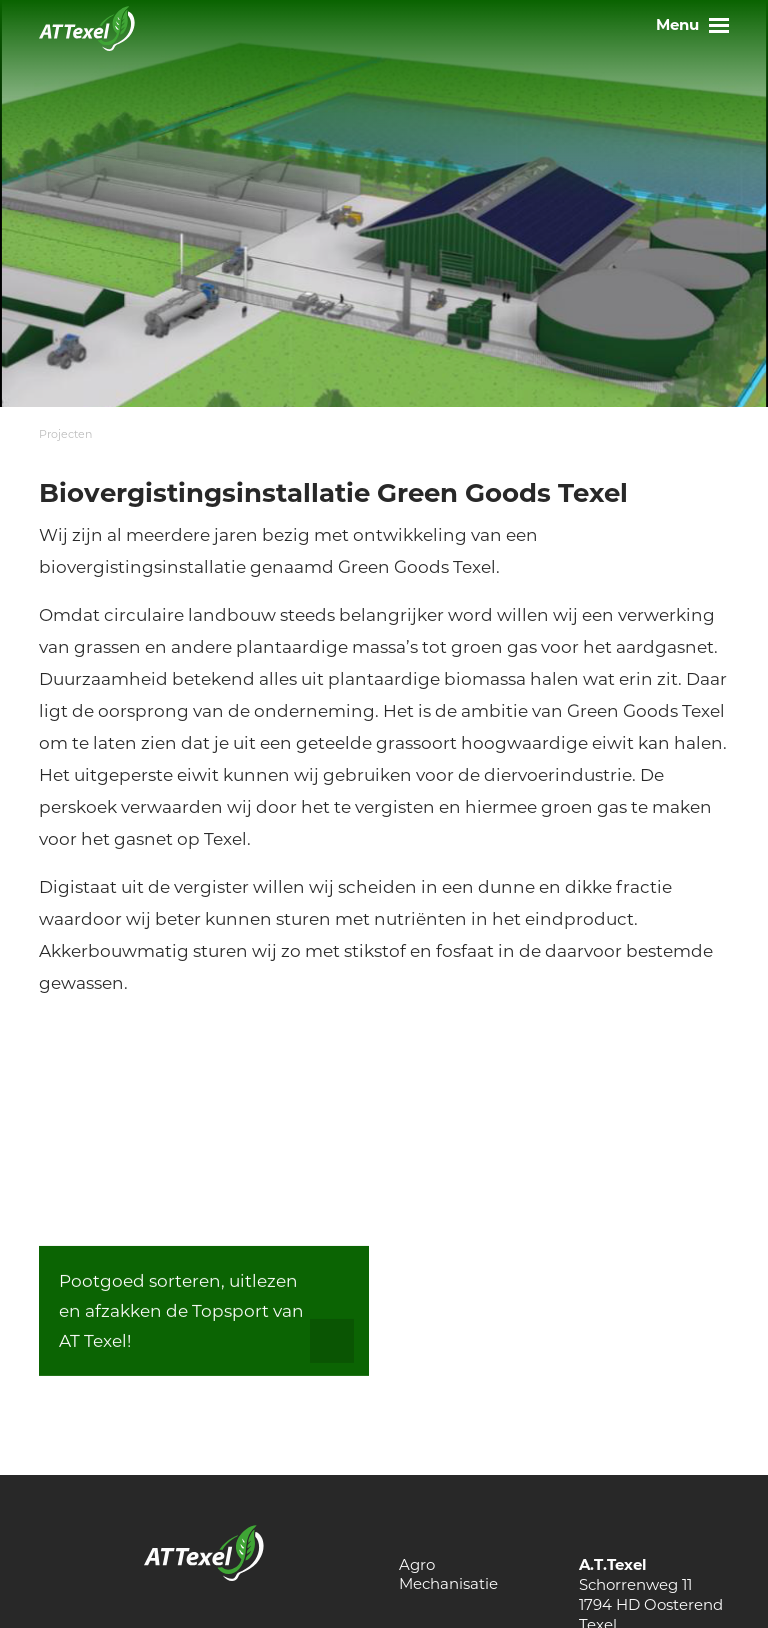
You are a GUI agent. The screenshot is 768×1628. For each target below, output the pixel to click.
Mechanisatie (448, 1583)
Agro (417, 1564)
